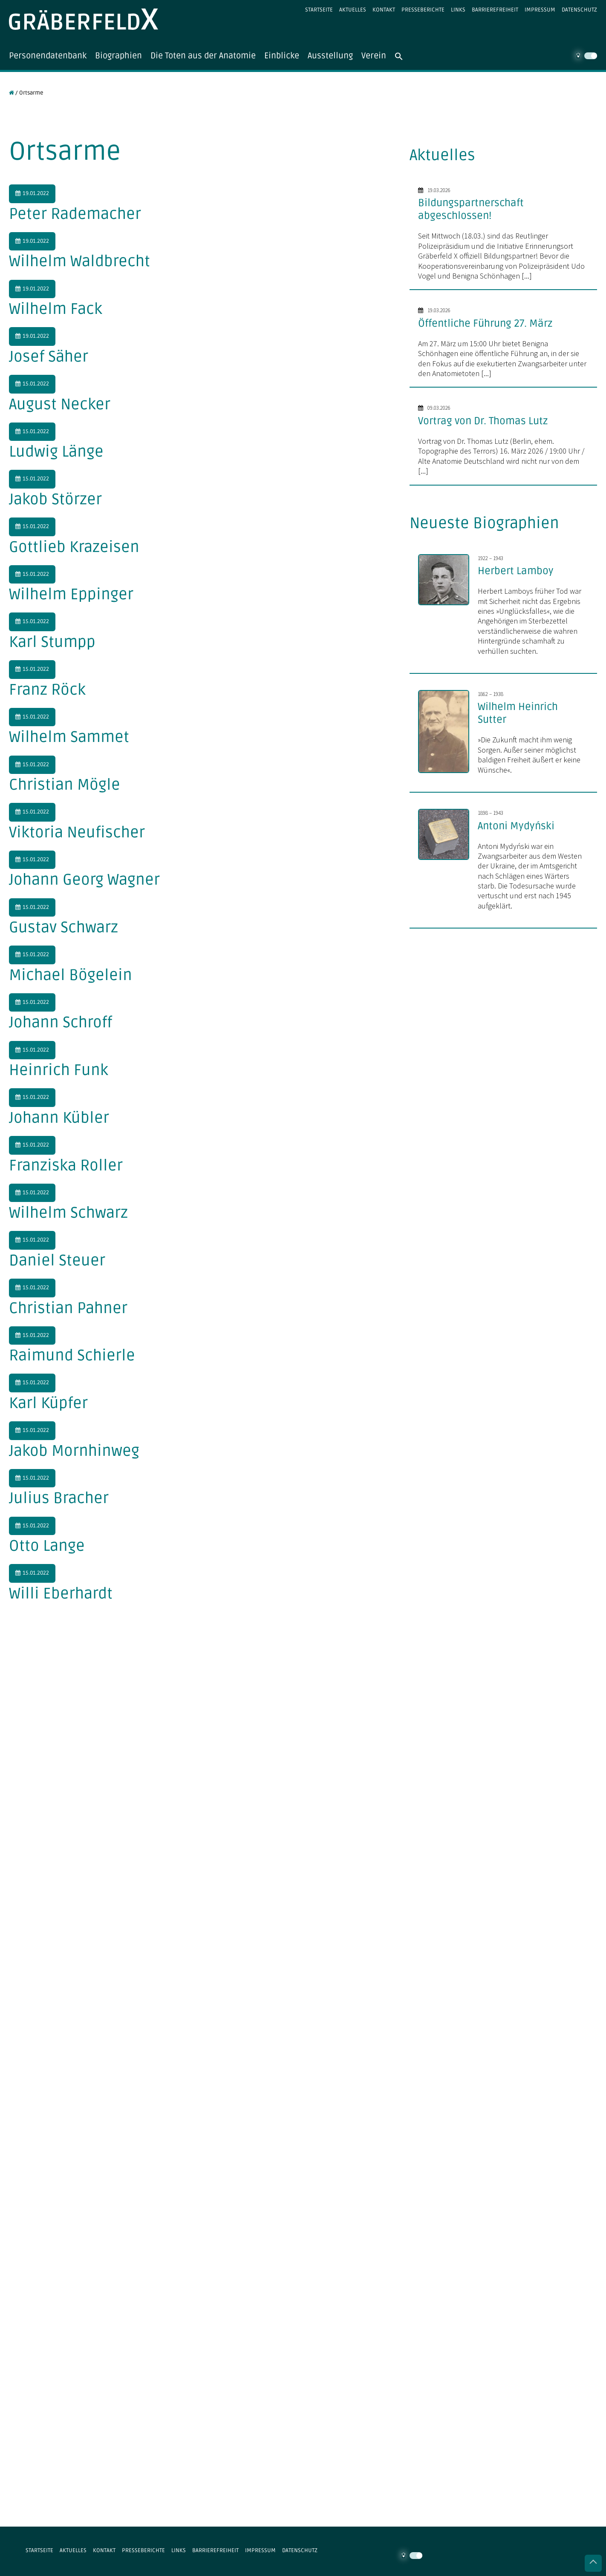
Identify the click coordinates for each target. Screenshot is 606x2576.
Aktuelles (352, 9)
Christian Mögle (64, 785)
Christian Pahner (68, 1308)
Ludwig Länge (56, 452)
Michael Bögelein (70, 975)
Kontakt (383, 9)
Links (458, 9)
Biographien (120, 56)
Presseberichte (422, 9)
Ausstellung (335, 56)
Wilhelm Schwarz (68, 1213)
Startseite (319, 9)
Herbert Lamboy (516, 570)
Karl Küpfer (48, 1403)
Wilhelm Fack (55, 309)
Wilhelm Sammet (69, 737)
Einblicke (286, 56)
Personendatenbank (48, 56)
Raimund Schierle (72, 1356)
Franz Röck (47, 690)
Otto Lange (47, 1546)
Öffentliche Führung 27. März (485, 323)
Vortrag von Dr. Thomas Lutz (483, 420)
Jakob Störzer (55, 499)
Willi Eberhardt (61, 1593)
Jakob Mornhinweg (74, 1451)
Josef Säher (48, 357)
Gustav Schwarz (63, 927)
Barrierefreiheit (495, 9)
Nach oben (593, 2563)
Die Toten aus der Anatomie (206, 56)
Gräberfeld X (83, 19)
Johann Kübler (59, 1118)
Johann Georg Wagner (84, 880)
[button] (407, 56)
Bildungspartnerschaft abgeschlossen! (471, 209)
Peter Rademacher (75, 214)
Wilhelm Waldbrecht (79, 262)
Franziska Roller (66, 1165)
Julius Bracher (59, 1498)
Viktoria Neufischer (77, 832)
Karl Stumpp (52, 642)
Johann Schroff (60, 1023)
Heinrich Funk (58, 1070)
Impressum (540, 9)
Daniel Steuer (57, 1260)
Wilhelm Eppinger (71, 595)
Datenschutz (579, 9)
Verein (378, 56)
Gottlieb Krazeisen (74, 547)
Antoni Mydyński (516, 825)
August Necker (59, 404)
